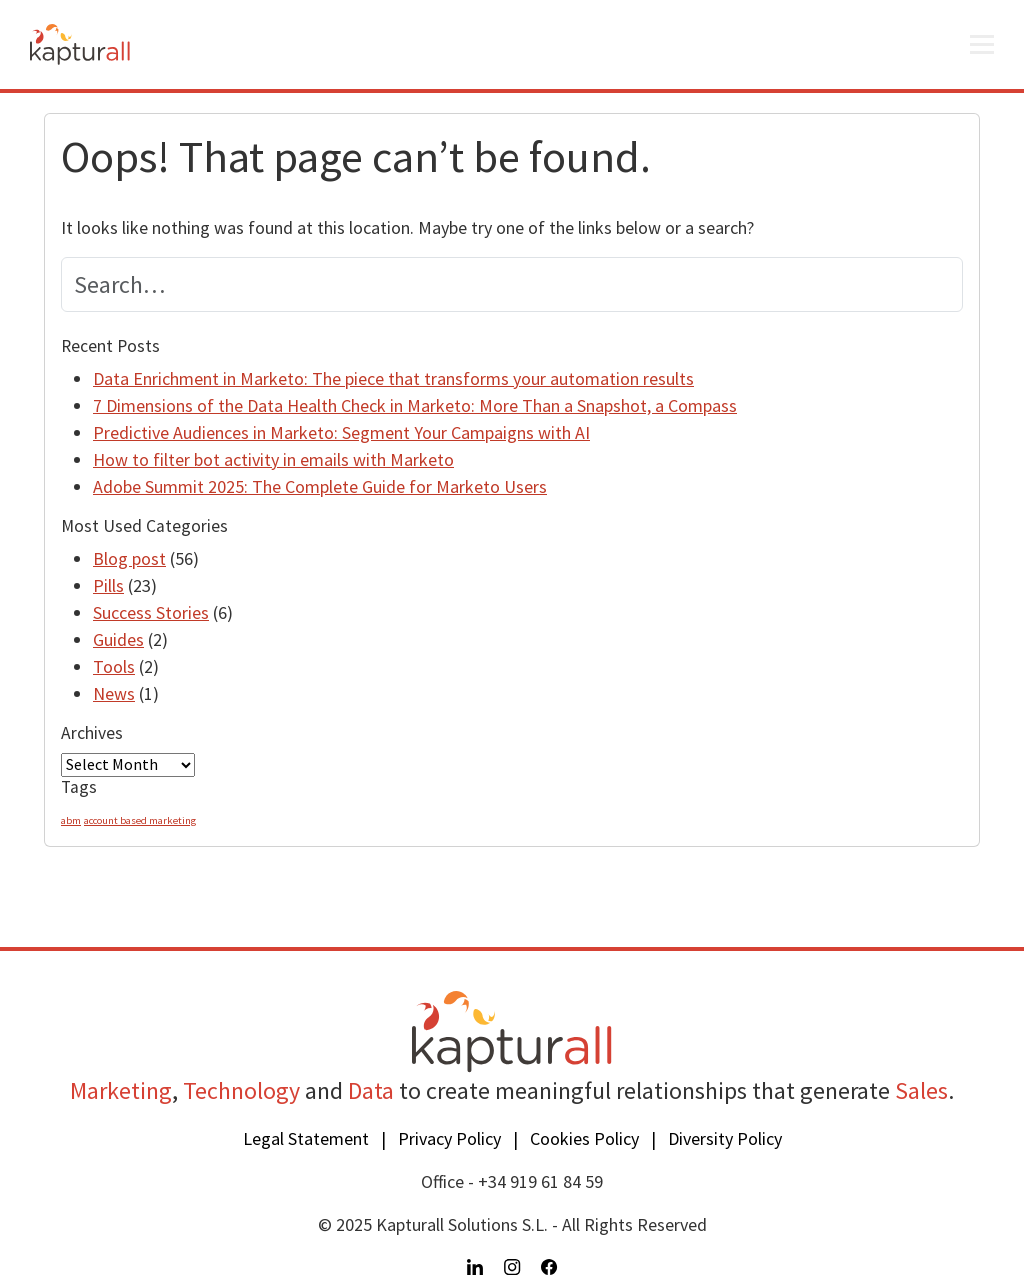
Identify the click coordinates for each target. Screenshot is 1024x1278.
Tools (114, 666)
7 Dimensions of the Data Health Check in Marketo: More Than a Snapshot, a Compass (415, 405)
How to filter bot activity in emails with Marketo (273, 459)
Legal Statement (306, 1138)
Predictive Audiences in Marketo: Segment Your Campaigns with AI (341, 432)
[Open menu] (982, 45)
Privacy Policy (449, 1138)
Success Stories (151, 612)
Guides (118, 639)
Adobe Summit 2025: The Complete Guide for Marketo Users (320, 486)
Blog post (129, 558)
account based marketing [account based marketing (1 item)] (140, 820)
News (114, 693)
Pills (108, 585)
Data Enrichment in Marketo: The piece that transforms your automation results (393, 378)
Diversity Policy (725, 1138)
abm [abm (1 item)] (71, 820)
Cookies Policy (584, 1138)
